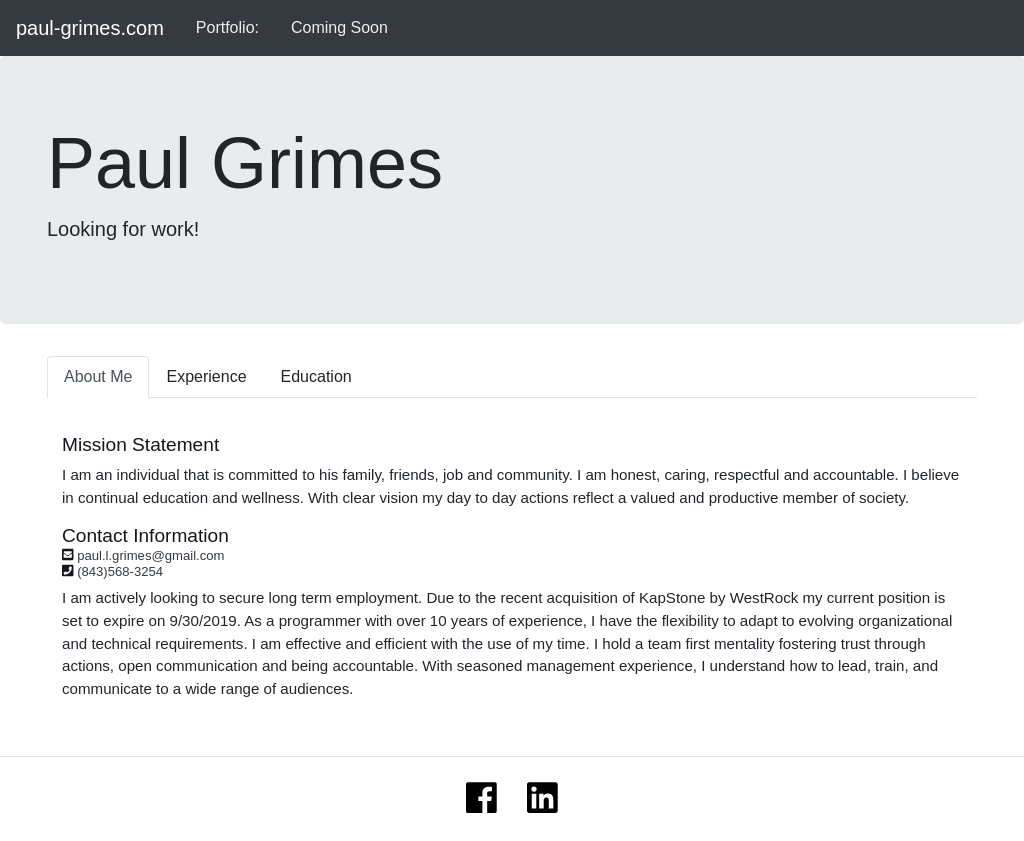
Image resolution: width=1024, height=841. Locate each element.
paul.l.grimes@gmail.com (150, 555)
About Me (98, 376)
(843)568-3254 (120, 571)
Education (316, 376)
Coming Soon (339, 27)
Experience (206, 376)
